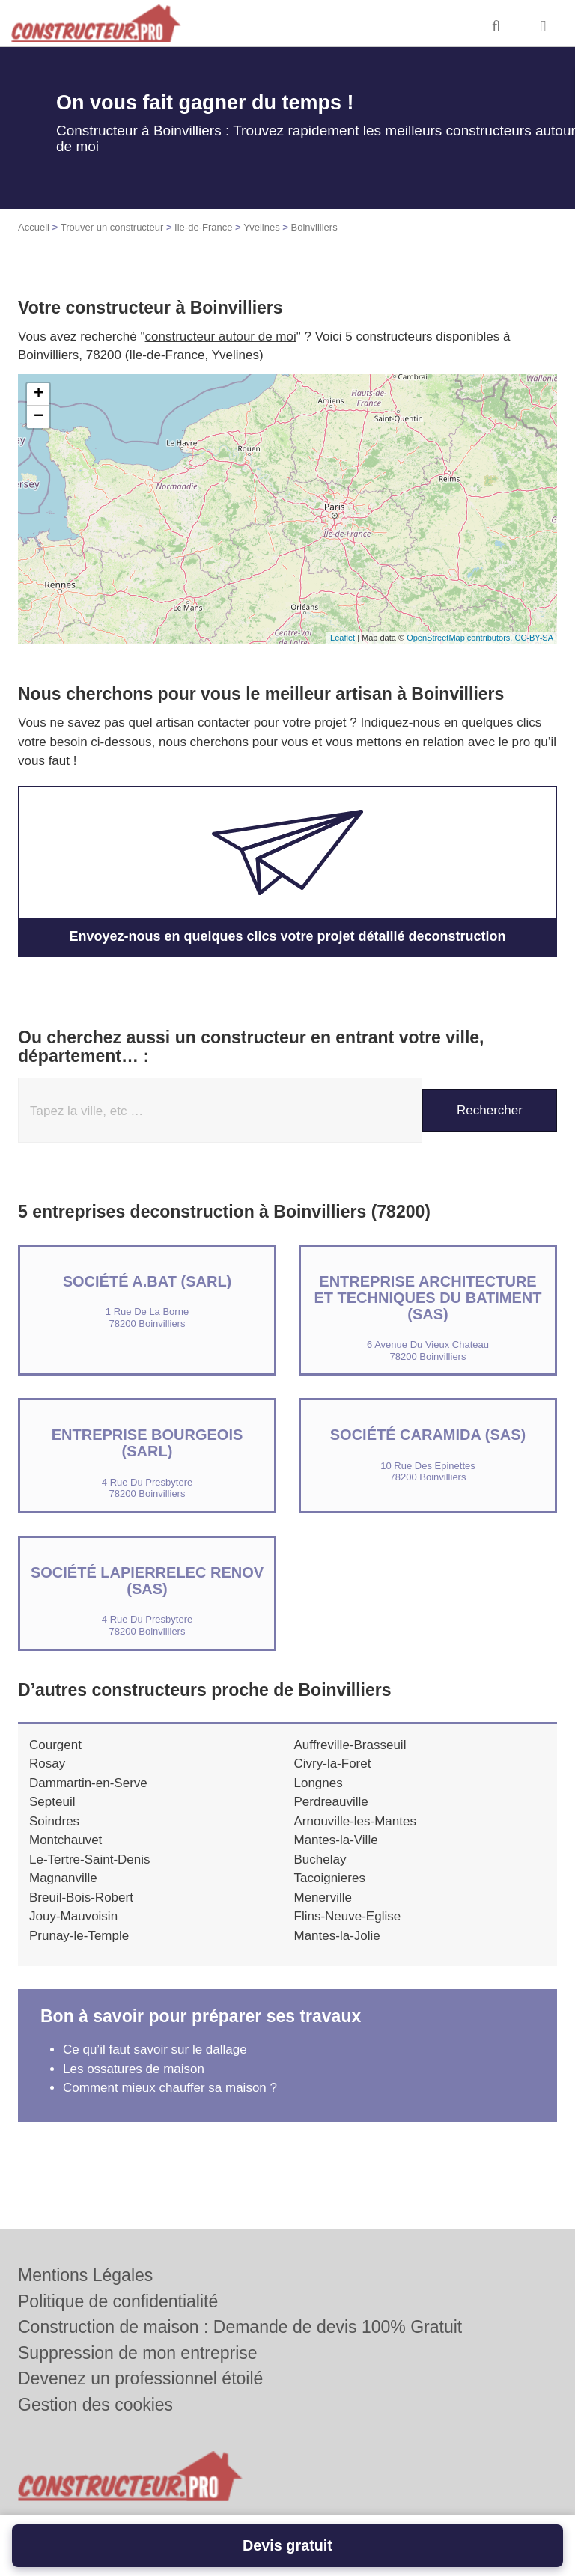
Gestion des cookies (95, 2404)
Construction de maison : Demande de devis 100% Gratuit (240, 2327)
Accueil (33, 227)
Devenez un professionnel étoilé (140, 2378)
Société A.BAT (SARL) (147, 1281)
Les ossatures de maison (133, 2069)
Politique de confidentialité (118, 2301)
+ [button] (38, 394)
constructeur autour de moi (220, 336)
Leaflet (342, 637)
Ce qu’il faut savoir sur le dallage (155, 2049)
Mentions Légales (85, 2275)
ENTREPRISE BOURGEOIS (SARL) (147, 1442)
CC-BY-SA (533, 637)
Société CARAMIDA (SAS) (428, 1434)
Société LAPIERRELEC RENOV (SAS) (147, 1580)
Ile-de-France (203, 227)
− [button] (38, 417)
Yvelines (261, 227)
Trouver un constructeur (112, 227)
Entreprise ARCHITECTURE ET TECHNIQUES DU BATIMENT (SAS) (427, 1297)
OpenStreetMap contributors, (460, 637)
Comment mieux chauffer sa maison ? (170, 2088)
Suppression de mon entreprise (138, 2353)
